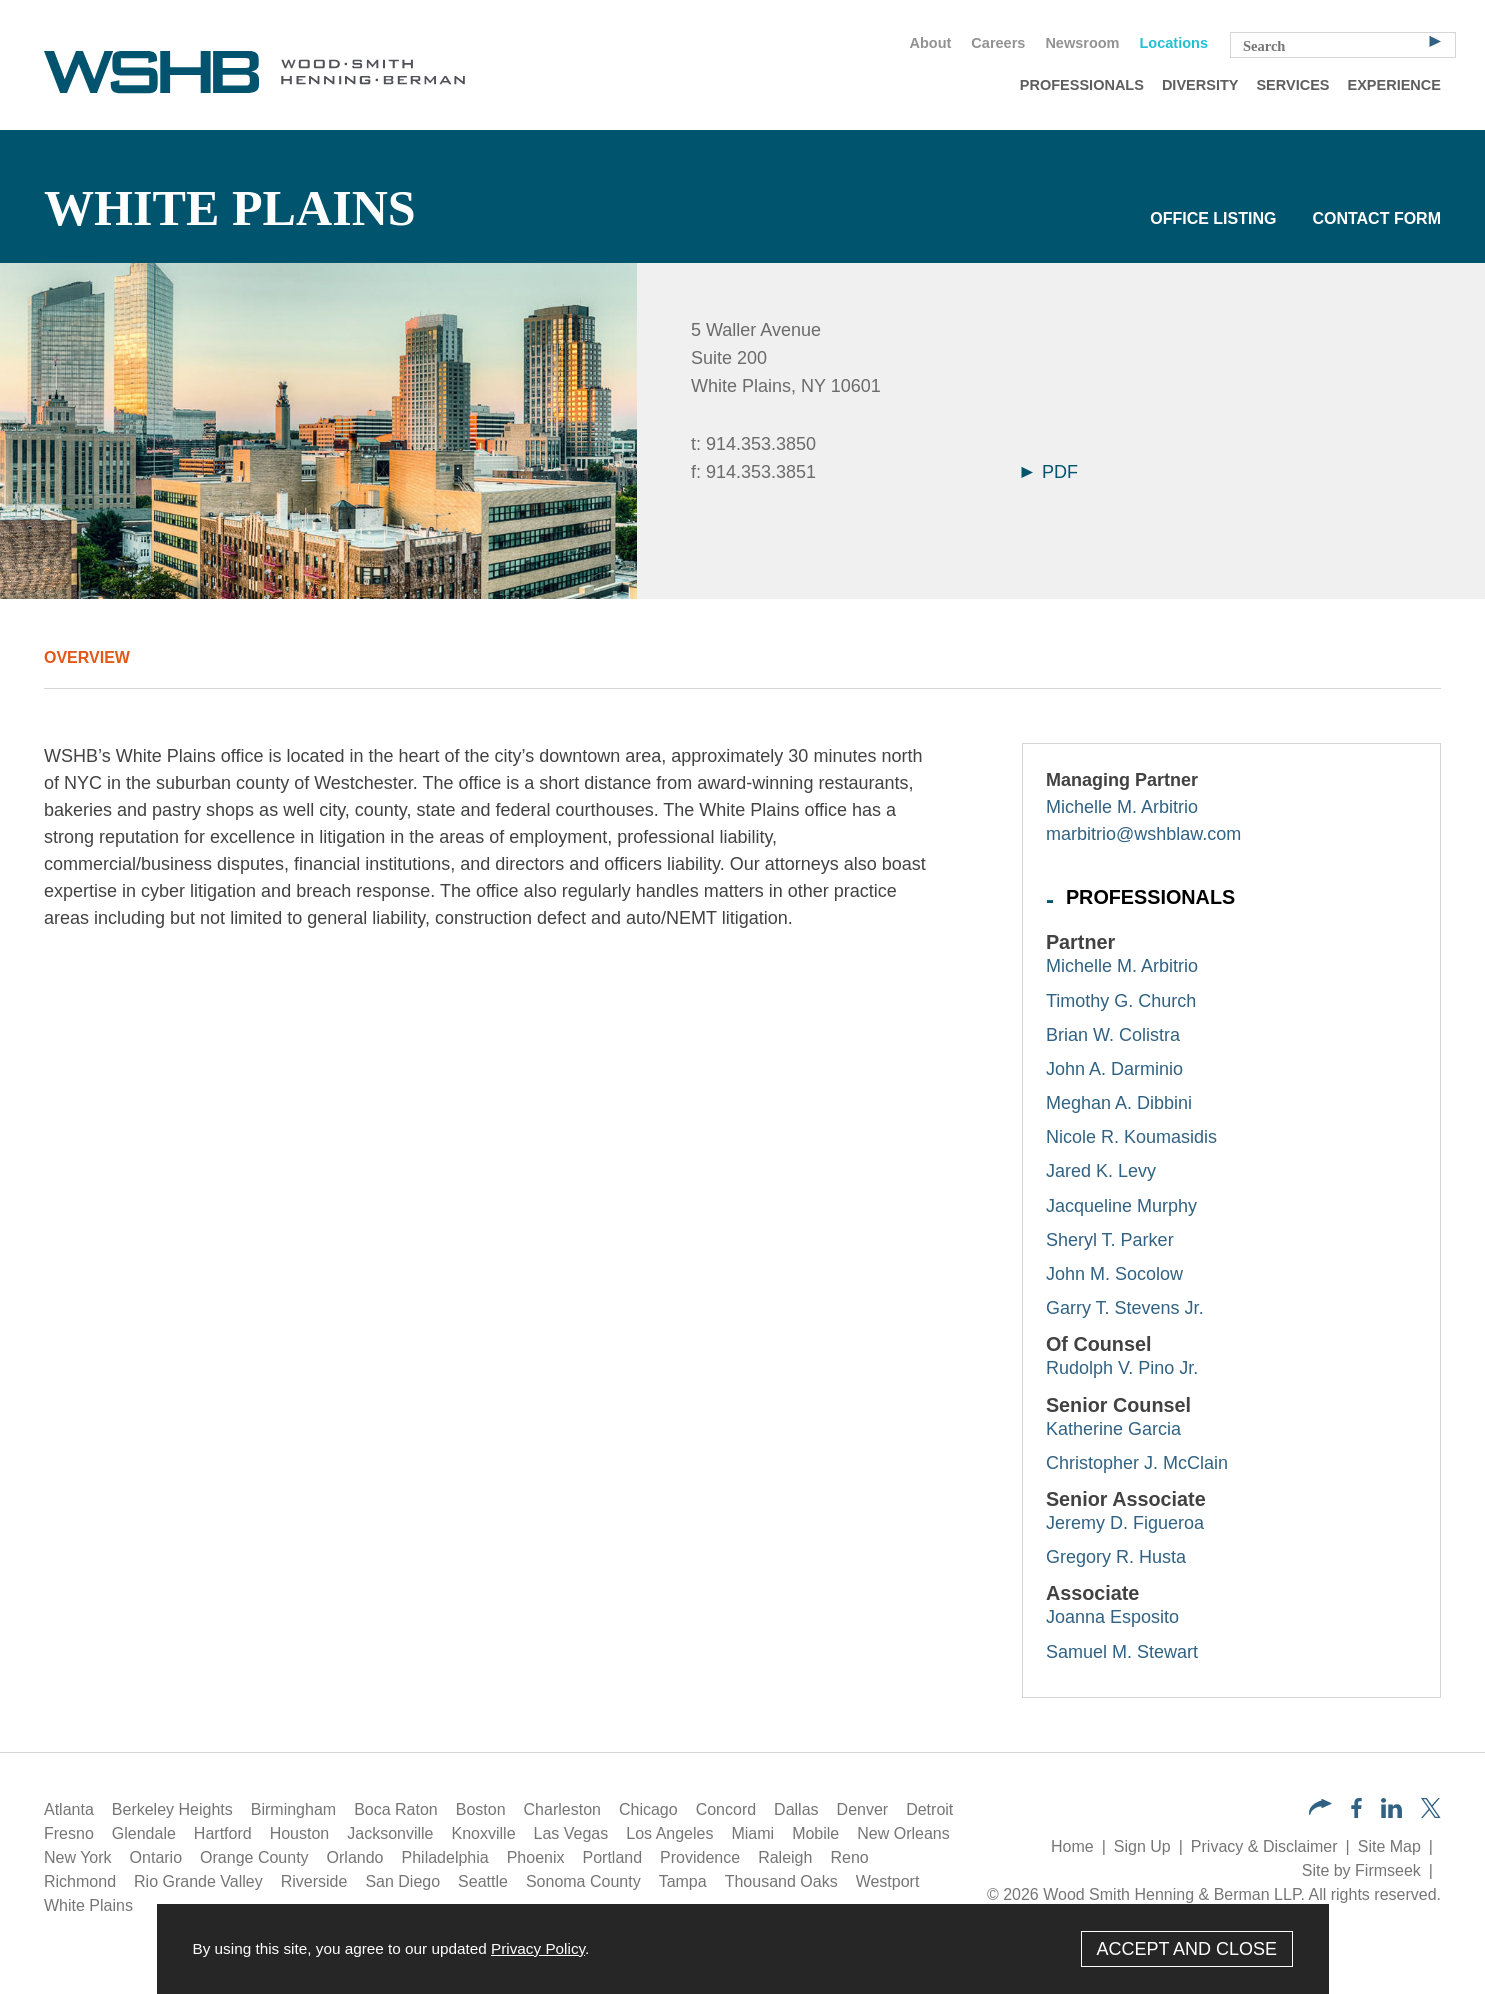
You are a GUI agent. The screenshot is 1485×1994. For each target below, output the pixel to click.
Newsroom (1082, 43)
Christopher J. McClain (1137, 1463)
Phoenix (536, 1857)
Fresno (69, 1833)
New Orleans (903, 1833)
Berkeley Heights (172, 1809)
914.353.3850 (761, 444)
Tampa (683, 1881)
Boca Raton (396, 1809)
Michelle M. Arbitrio (1122, 807)
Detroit (929, 1809)
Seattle (483, 1881)
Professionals (1082, 85)
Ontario (156, 1857)
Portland (613, 1857)
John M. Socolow (1114, 1274)
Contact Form (1376, 218)
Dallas (796, 1809)
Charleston (562, 1809)
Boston (481, 1809)
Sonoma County (583, 1881)
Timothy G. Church (1121, 1001)
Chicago (648, 1809)
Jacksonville (390, 1833)
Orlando (355, 1857)
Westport (888, 1881)
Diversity (1200, 85)
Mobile (815, 1833)
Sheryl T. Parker (1110, 1240)
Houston (300, 1833)
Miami (752, 1833)
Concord (726, 1809)
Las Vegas (571, 1833)
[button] (1320, 1809)
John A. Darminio (1114, 1069)
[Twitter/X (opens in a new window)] (1431, 1812)
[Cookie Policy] (743, 1949)
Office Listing (1213, 218)
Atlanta (69, 1809)
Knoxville (484, 1833)
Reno (849, 1857)
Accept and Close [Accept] (1186, 1949)
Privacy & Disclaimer (1264, 1846)
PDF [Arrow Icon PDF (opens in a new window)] (1049, 472)
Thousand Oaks (781, 1881)
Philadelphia (445, 1857)
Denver (863, 1809)
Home (1072, 1846)
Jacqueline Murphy (1121, 1206)
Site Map (1389, 1846)
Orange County (254, 1857)
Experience (1394, 85)
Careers (998, 43)
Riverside (314, 1881)
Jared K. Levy (1101, 1171)
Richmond (80, 1881)
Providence (700, 1857)
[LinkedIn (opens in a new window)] (1391, 1812)
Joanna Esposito (1112, 1617)
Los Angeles (669, 1833)
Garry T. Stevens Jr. (1125, 1308)
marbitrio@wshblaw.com (1143, 834)
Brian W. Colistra (1113, 1035)
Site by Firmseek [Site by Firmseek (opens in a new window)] (1361, 1870)
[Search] (1435, 40)
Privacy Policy (538, 1948)
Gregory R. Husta (1116, 1557)
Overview (87, 657)
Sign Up (1142, 1846)
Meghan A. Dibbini (1119, 1103)
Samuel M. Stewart (1122, 1652)
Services (1292, 85)
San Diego (402, 1881)
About (930, 43)
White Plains (88, 1905)
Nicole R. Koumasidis (1131, 1137)
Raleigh (785, 1857)
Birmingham (293, 1809)
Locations (1174, 43)
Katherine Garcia (1113, 1429)
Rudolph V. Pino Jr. (1122, 1368)
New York (78, 1857)
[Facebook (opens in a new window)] (1356, 1812)
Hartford (223, 1833)
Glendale (144, 1833)
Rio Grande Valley (198, 1881)
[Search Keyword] (1343, 45)
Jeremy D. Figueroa (1125, 1523)
